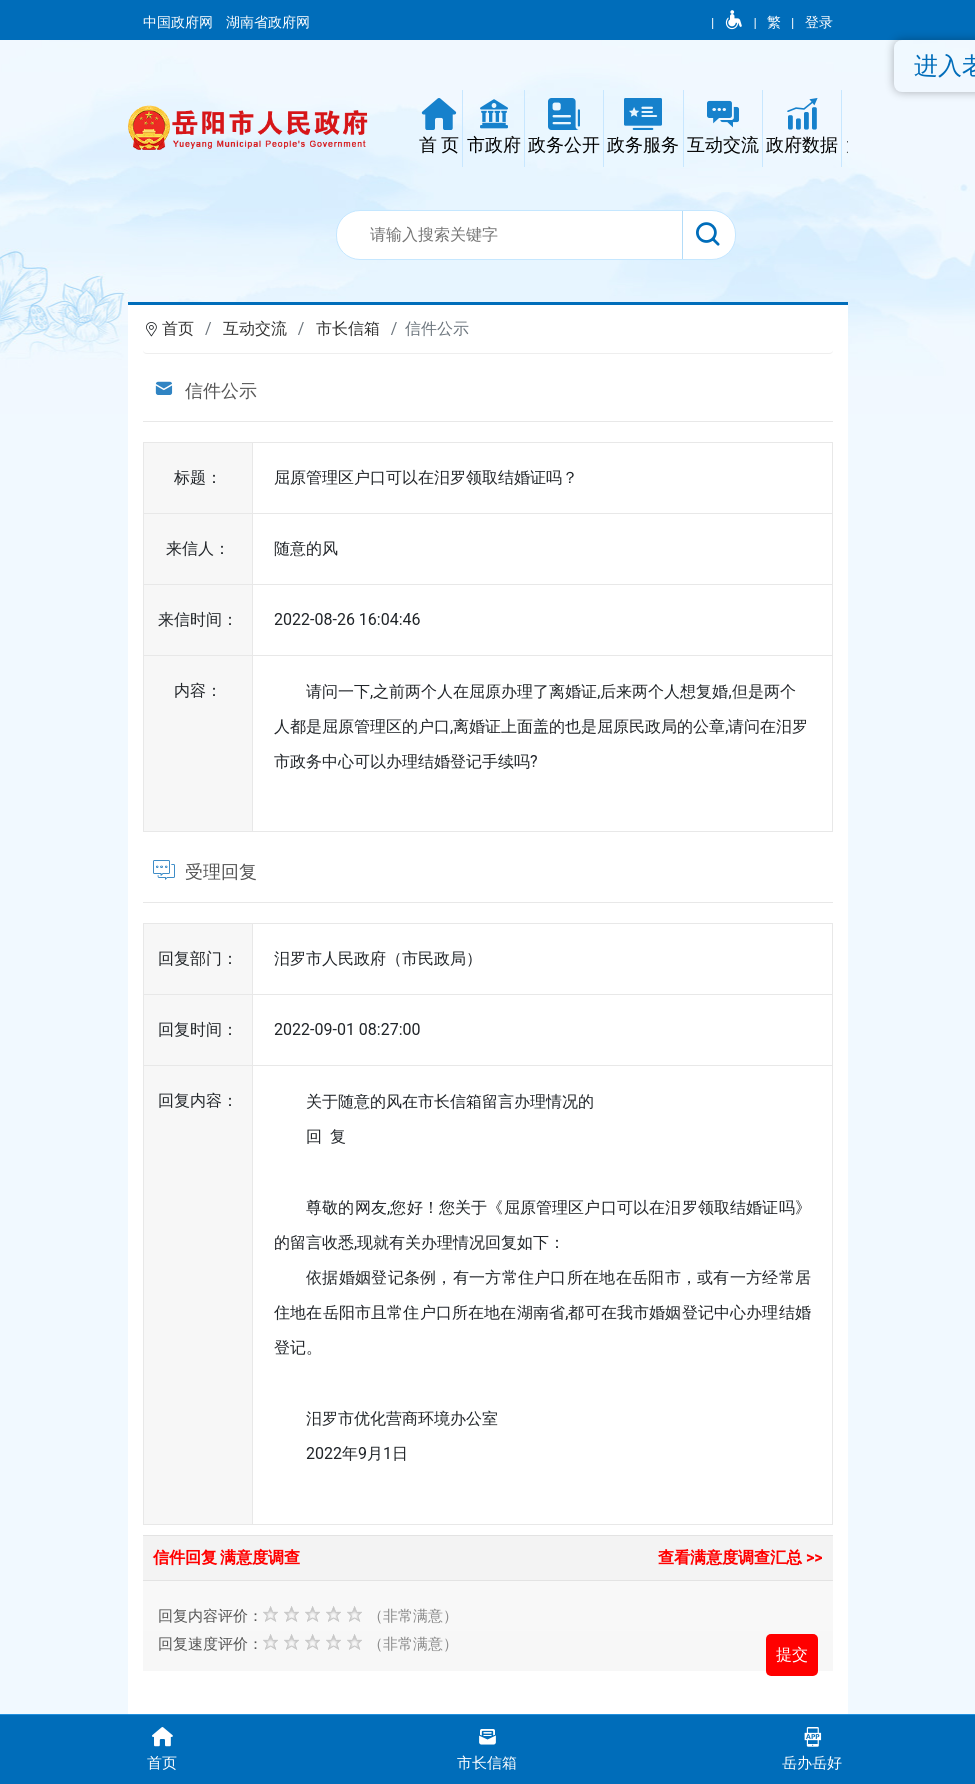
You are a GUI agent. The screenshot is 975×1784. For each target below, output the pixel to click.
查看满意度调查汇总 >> (740, 1557)
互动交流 (255, 328)
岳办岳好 (812, 1747)
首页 (178, 328)
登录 (819, 22)
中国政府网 (179, 22)
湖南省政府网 (269, 22)
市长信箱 (348, 328)
